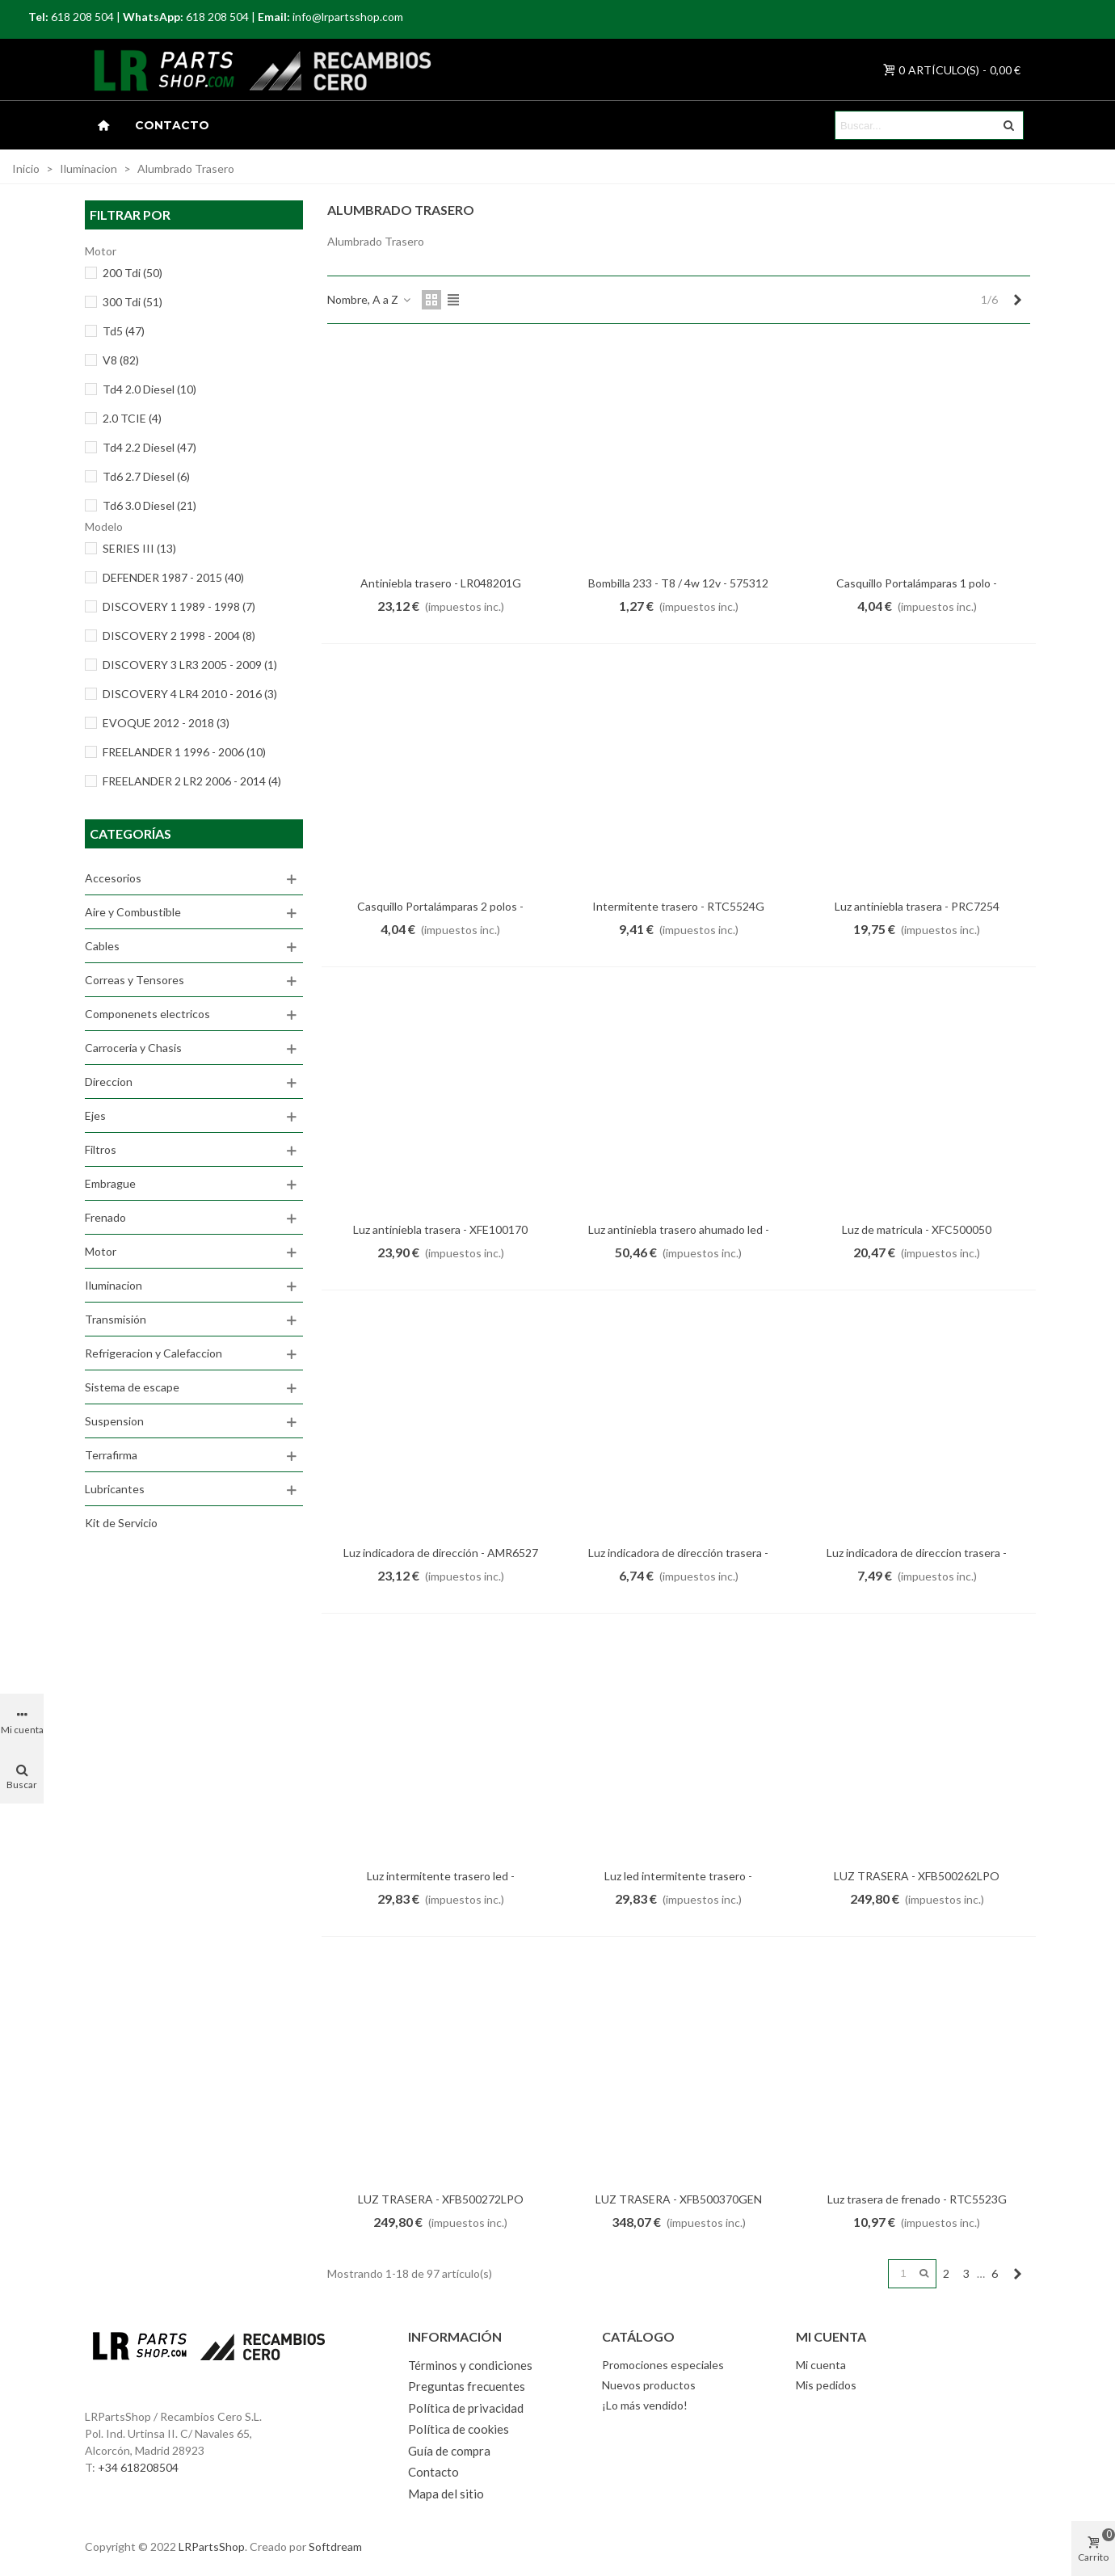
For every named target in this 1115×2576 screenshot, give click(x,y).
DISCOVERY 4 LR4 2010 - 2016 (190, 694)
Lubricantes (115, 1489)
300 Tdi (132, 302)
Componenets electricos (147, 1014)
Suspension (114, 1421)
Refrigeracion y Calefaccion (153, 1353)
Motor (100, 1251)
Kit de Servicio (121, 1523)
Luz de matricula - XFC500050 (916, 1229)
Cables (102, 946)
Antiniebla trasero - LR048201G (440, 583)
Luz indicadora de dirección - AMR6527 (440, 1552)
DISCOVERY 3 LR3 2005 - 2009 (190, 664)
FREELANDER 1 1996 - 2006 (184, 752)
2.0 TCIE (132, 418)
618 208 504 (82, 16)
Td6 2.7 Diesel (146, 476)
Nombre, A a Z (369, 299)
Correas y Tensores (134, 980)
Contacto (172, 125)
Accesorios (113, 878)
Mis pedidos (826, 2385)
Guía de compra (449, 2450)
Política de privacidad (466, 2408)
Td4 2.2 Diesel (149, 447)
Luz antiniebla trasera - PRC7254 (917, 906)
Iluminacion (113, 1285)
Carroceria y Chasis (133, 1047)
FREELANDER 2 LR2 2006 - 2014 (192, 781)
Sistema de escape (132, 1387)
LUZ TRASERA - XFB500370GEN (678, 2199)
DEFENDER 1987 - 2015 (173, 577)
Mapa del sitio (446, 2493)
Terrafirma (111, 1455)
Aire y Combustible (133, 912)
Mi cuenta (821, 2365)
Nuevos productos (649, 2385)
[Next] (1017, 300)
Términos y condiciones (470, 2365)
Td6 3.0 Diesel (149, 505)
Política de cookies (458, 2429)
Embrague (110, 1183)
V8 (121, 360)
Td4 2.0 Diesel (149, 389)
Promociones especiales (663, 2365)
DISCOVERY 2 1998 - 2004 (179, 635)
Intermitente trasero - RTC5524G (678, 906)
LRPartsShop (212, 2546)
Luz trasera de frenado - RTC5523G (917, 2199)
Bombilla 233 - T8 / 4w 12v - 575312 (678, 583)
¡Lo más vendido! (645, 2405)
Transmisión (115, 1319)
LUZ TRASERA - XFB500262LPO (916, 1876)
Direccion (109, 1081)
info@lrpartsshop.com (347, 16)
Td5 (124, 331)
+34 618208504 (138, 2467)
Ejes (95, 1115)
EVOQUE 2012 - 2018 (166, 723)
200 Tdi (132, 273)
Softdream (335, 2546)
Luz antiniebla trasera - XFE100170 (440, 1229)
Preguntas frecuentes (466, 2386)
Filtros (100, 1149)
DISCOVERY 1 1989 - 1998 (179, 606)
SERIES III (139, 548)
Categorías (130, 833)
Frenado (105, 1217)
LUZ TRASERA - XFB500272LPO (441, 2199)
